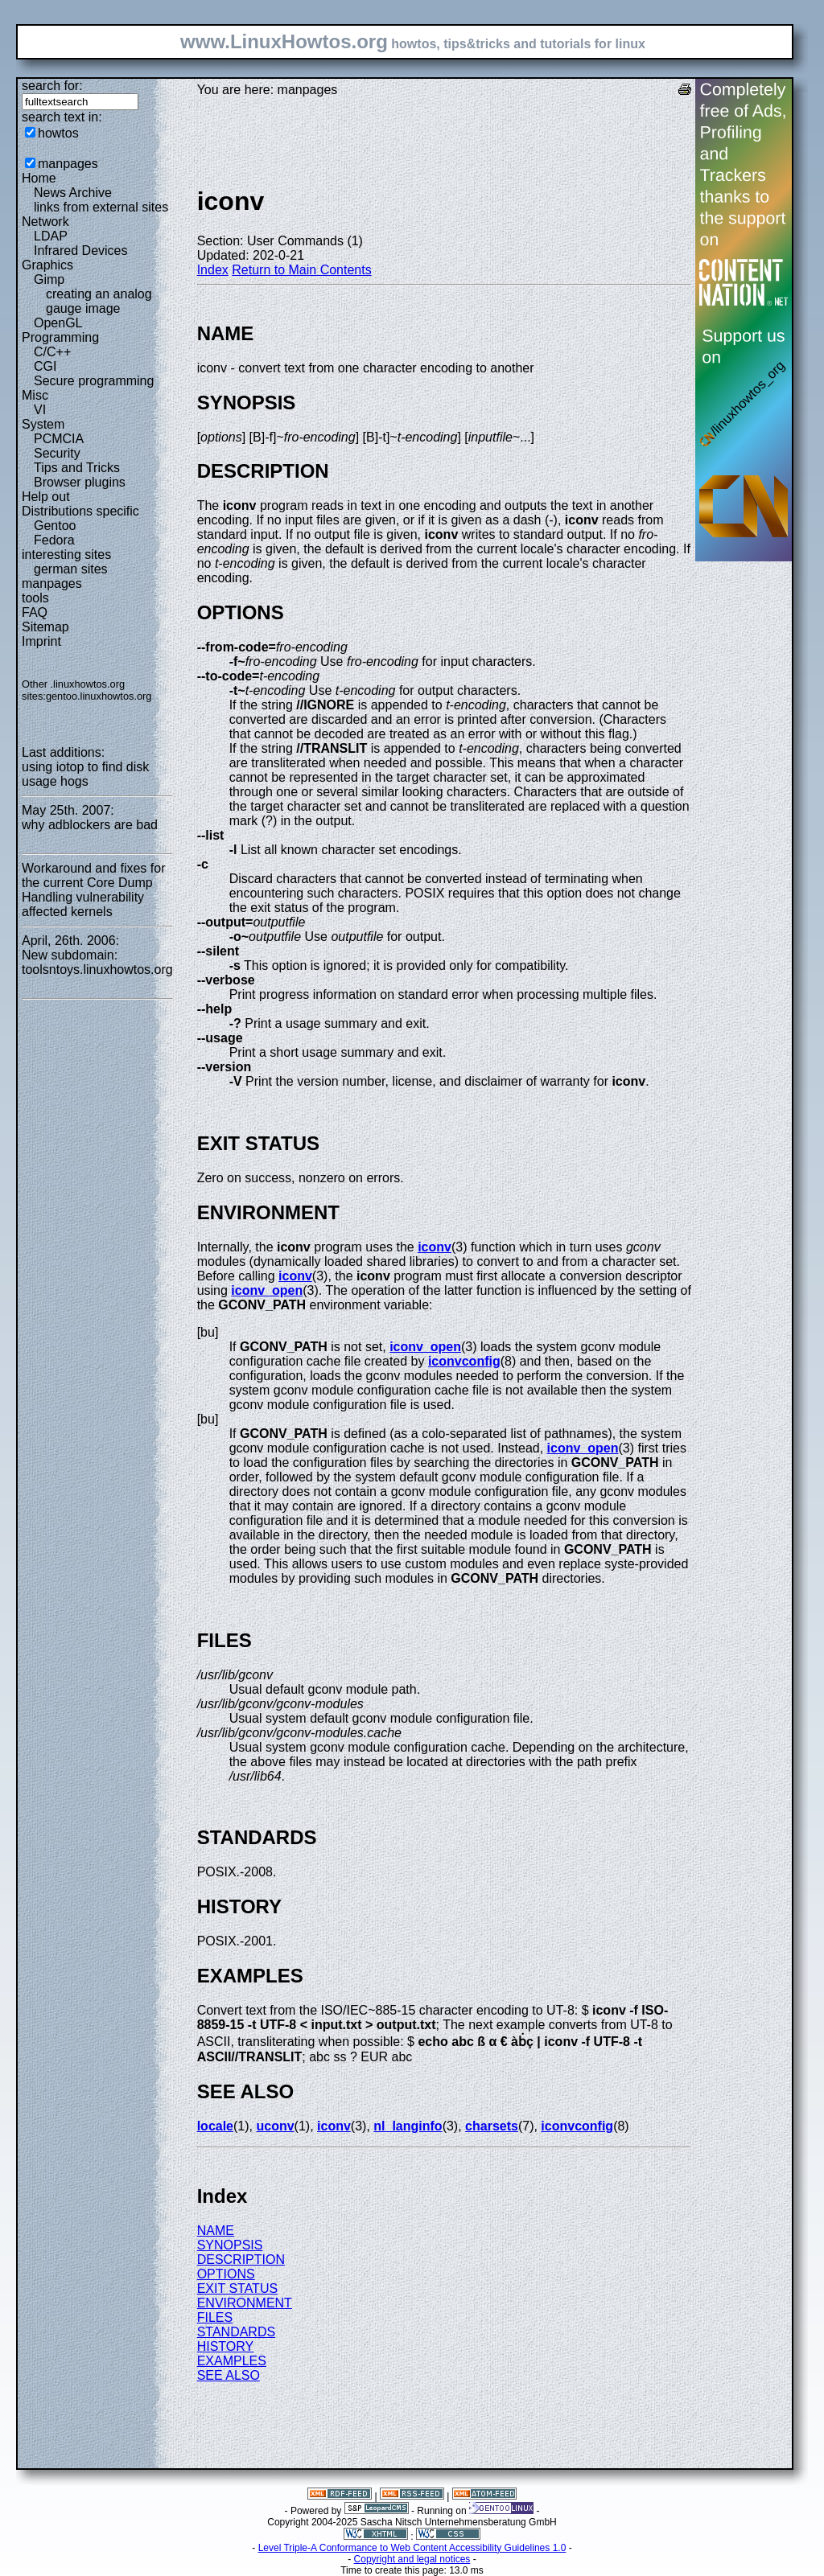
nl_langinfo (407, 2126)
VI (40, 410)
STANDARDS (236, 2332)
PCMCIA (59, 439)
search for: (52, 85)
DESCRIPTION (241, 2259)
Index (213, 270)
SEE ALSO (228, 2375)
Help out (46, 496)
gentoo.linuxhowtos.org (99, 696)
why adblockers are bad (90, 825)
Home (39, 178)
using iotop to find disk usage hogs (85, 774)
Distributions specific (80, 511)
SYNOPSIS (230, 2245)
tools (35, 598)
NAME (215, 2230)
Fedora (54, 540)
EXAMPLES (231, 2361)
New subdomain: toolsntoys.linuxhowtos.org (97, 962)
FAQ (34, 612)
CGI (45, 366)
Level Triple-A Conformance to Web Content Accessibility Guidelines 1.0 (412, 2547)
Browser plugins (80, 482)
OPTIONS (226, 2274)
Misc (35, 395)
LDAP (51, 236)
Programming (60, 337)
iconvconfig (464, 1361)
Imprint (41, 641)
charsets (491, 2126)
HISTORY (225, 2346)
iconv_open (267, 1290)
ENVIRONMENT (244, 2303)
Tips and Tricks (77, 468)
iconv (434, 1247)
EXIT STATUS (237, 2288)
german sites (71, 569)
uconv (275, 2126)
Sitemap (45, 627)
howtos (58, 133)
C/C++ (52, 352)
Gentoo (55, 525)
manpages (68, 164)
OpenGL (58, 323)
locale (215, 2126)
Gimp (49, 279)
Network (45, 221)
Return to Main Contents (301, 270)
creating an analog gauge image (99, 301)
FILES (215, 2317)
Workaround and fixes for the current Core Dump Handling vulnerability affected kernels (93, 889)
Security (57, 453)
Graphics (47, 265)
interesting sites (66, 554)
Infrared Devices (81, 250)
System (43, 424)
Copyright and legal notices (412, 2559)
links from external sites (101, 207)
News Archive (73, 192)
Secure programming (94, 381)
